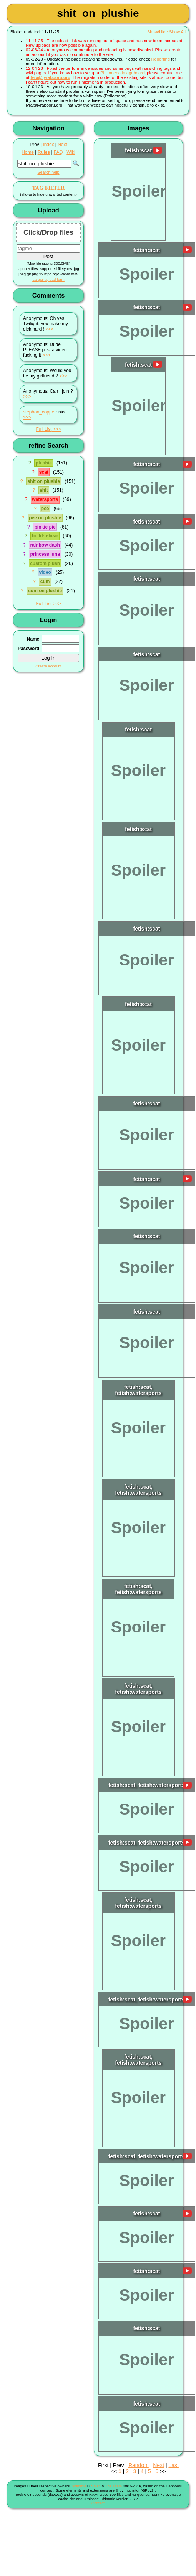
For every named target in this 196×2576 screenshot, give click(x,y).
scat (43, 472)
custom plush (45, 563)
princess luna (45, 554)
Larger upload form (48, 279)
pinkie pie (44, 527)
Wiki (70, 152)
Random (138, 2465)
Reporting (160, 59)
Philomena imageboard (122, 73)
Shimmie (79, 2486)
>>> (49, 329)
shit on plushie (43, 481)
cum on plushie (45, 590)
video (45, 572)
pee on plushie (45, 517)
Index (48, 144)
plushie (44, 463)
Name (33, 639)
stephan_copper (39, 412)
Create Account (48, 666)
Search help (48, 172)
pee (45, 508)
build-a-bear (45, 536)
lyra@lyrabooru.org (50, 77)
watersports (45, 499)
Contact (98, 2503)
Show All (177, 32)
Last (173, 2465)
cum (45, 581)
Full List (43, 429)
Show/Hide (157, 32)
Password (28, 648)
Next (62, 144)
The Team (113, 2486)
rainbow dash (45, 545)
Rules (44, 152)
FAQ (58, 152)
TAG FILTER (48, 188)
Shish (96, 2486)
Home (28, 152)
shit (44, 490)
